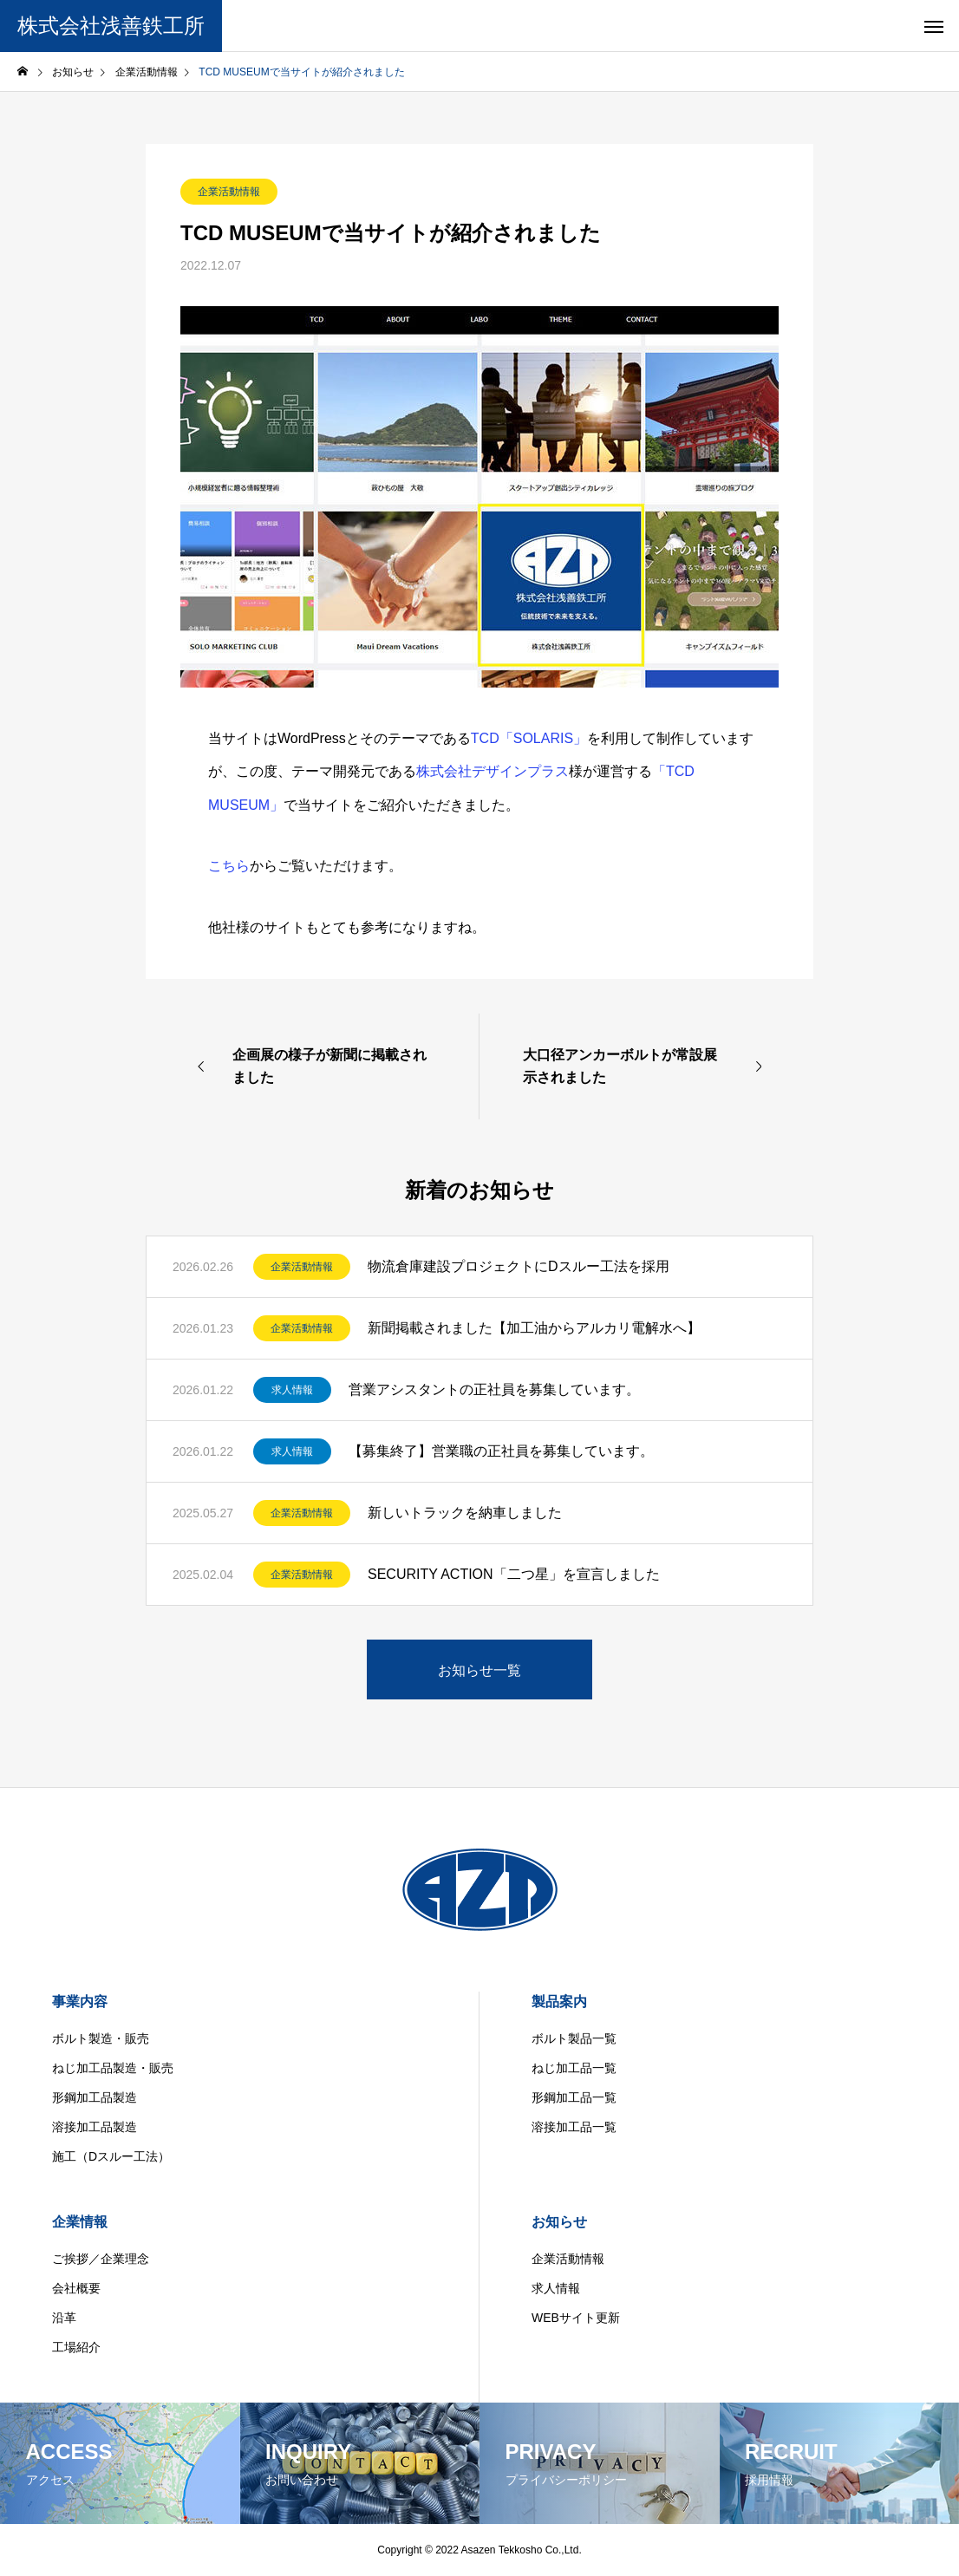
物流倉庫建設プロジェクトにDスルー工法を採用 (518, 1266)
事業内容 (80, 2001)
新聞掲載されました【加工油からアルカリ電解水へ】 (534, 1328)
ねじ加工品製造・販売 (112, 2068)
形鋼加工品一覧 (574, 2097)
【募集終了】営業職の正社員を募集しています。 (501, 1451)
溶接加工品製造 (94, 2127)
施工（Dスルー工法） (111, 2156)
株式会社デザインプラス (492, 771)
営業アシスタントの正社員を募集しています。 (494, 1389)
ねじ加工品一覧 (574, 2068)
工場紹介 (76, 2347)
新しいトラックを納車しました (465, 1512)
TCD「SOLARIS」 (529, 738)
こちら (229, 865)
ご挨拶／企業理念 (100, 2259)
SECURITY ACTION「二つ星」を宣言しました (514, 1574)
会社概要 (76, 2288)
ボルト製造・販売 (100, 2038)
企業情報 (80, 2221)
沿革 (64, 2318)
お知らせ (559, 2221)
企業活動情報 (229, 192)
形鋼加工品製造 (94, 2097)
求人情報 (292, 1390)
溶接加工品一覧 (574, 2127)
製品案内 (559, 2001)
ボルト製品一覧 (574, 2038)
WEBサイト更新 (576, 2318)
